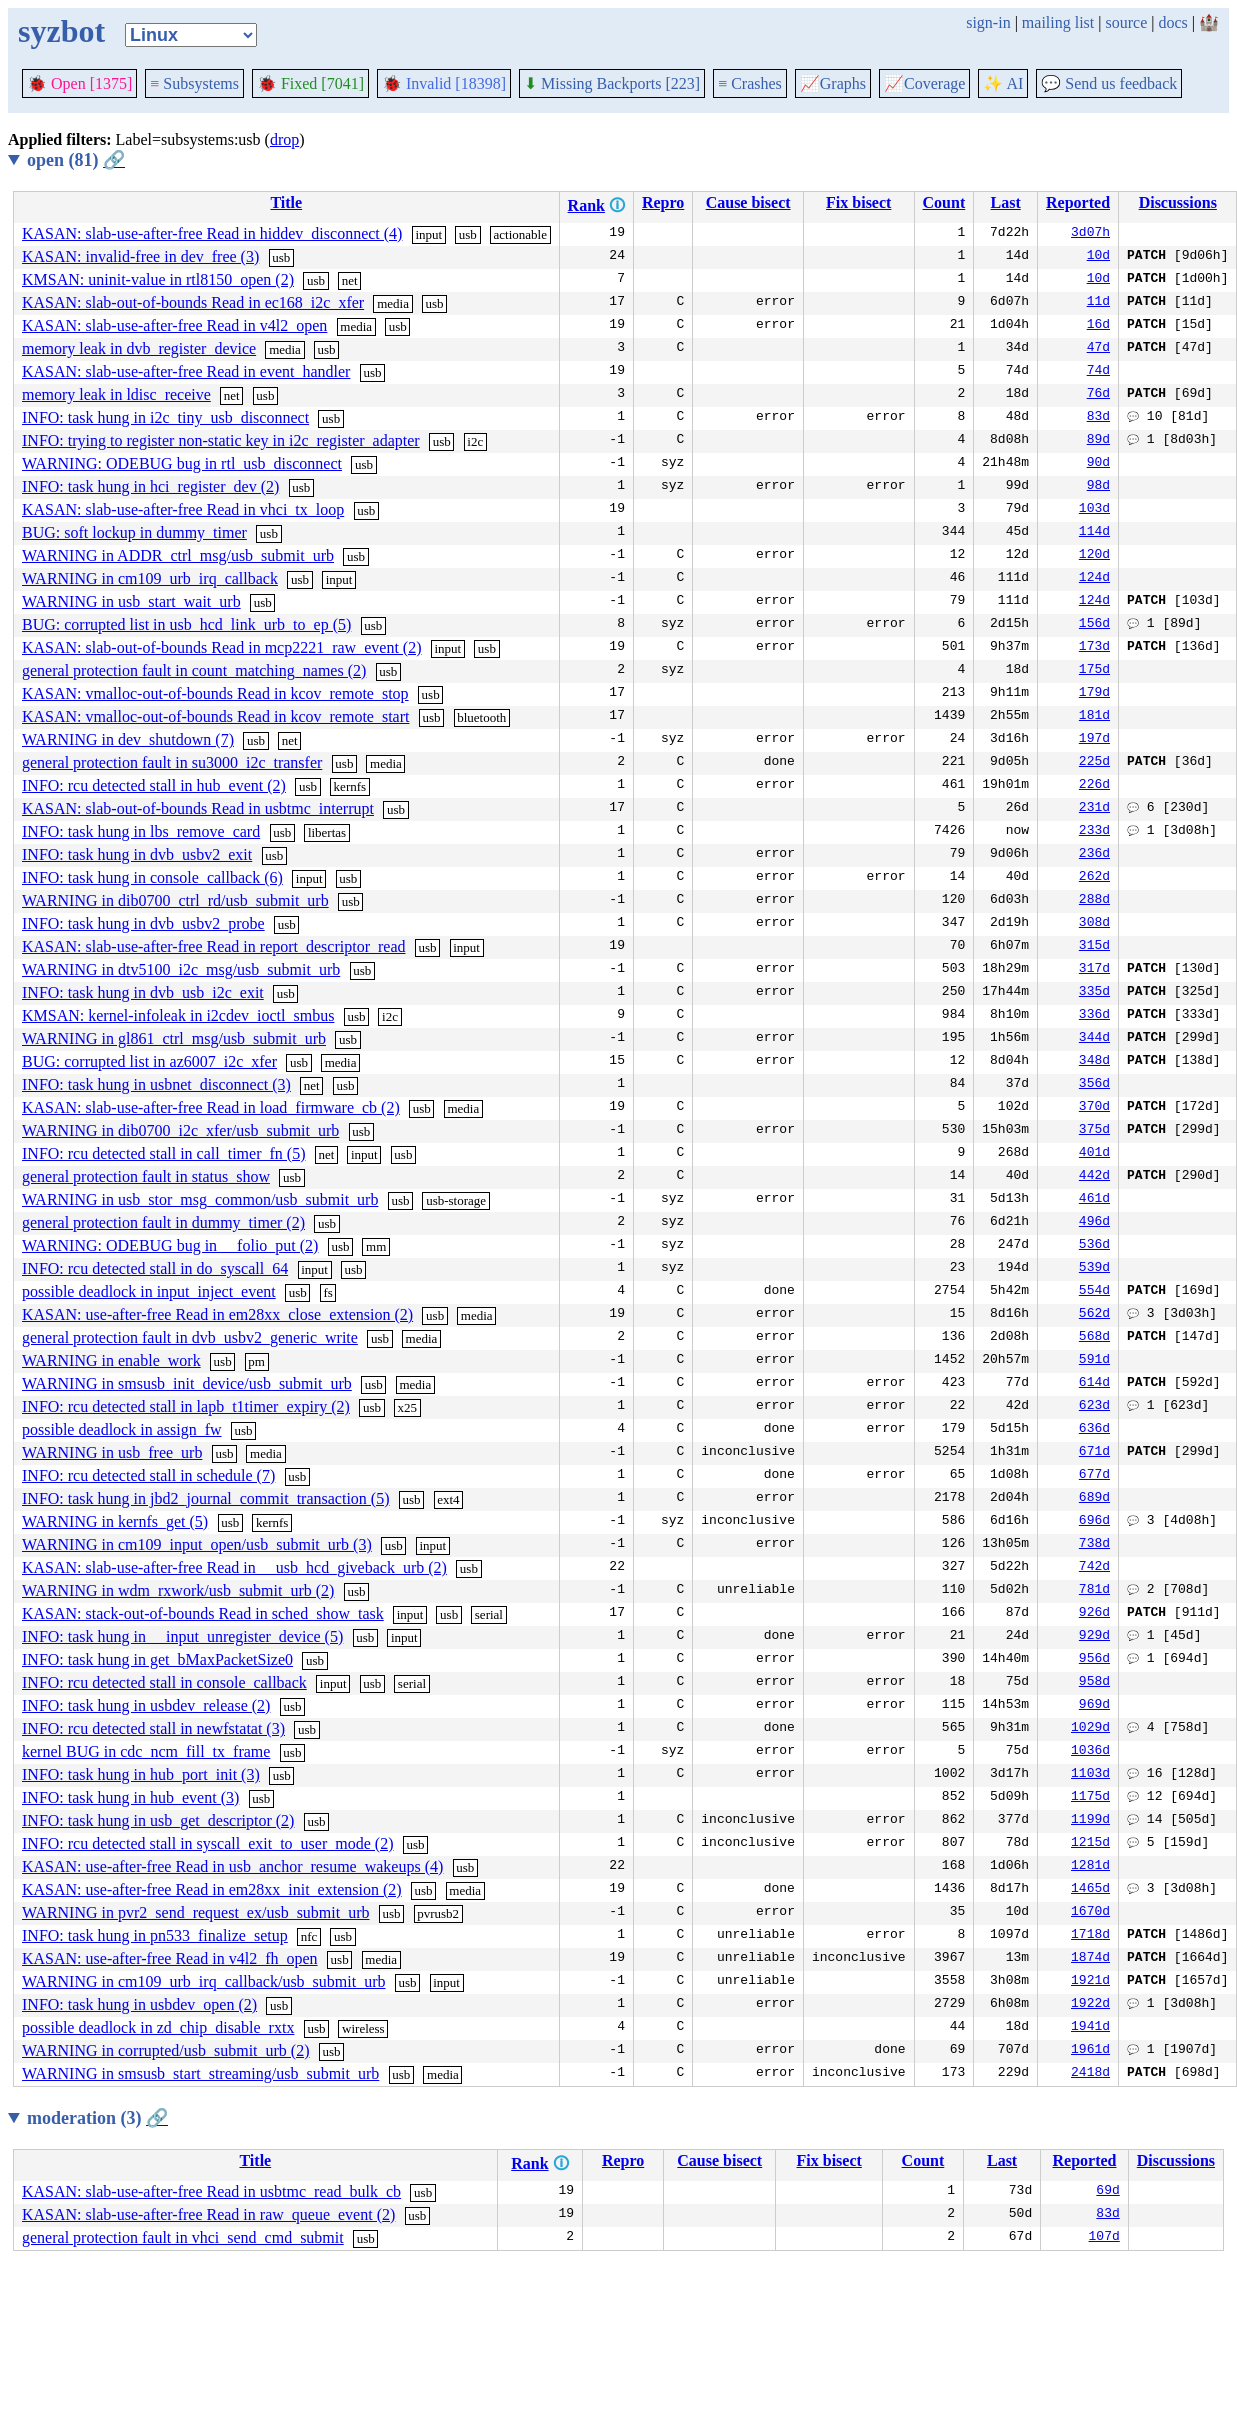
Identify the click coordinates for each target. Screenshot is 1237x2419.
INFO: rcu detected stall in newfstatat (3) (153, 1728)
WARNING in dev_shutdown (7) (128, 739)
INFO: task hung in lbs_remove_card (141, 831)
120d (1094, 556)
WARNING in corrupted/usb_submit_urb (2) (166, 2050)
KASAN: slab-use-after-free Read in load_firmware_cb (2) (211, 1107)
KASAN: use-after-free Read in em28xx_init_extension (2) (212, 1889)
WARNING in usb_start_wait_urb (131, 601)
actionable (520, 234)
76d (1098, 395)
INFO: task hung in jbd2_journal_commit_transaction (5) (206, 1498)
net (350, 280)
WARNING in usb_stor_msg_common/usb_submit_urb (200, 1199)
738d (1094, 1545)
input (428, 234)
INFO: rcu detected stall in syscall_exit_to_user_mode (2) (207, 1843)
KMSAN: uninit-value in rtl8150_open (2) (158, 279)
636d (1094, 1430)
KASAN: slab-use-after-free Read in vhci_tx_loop (183, 509)
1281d (1090, 1867)
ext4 (448, 1499)
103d (1094, 510)
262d (1094, 878)
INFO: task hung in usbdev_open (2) (139, 2004)
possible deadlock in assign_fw (122, 1429)
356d (1094, 1085)
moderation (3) (97, 2118)
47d (1098, 349)
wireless (363, 2028)
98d (1098, 487)
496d (1094, 1223)
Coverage (924, 83)
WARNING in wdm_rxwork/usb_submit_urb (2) (178, 1590)
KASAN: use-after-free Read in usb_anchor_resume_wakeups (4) (232, 1866)
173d (1094, 648)
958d (1094, 1683)
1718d (1090, 1936)
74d (1098, 372)
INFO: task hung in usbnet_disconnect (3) (156, 1084)
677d (1094, 1476)
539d (1094, 1269)
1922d (1090, 2005)
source (1127, 22)
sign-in (988, 22)
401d (1094, 1154)
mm (376, 1246)
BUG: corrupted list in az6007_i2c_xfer (149, 1061)
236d (1094, 855)
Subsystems (194, 83)
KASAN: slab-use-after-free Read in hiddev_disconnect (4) (212, 233)
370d (1094, 1108)
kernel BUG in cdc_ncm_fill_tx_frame (146, 1751)
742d (1094, 1568)
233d (1094, 832)
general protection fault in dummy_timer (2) (163, 1222)
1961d (1090, 2051)
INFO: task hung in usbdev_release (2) (146, 1705)
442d (1094, 1177)
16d (1098, 326)
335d (1094, 993)
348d (1094, 1062)
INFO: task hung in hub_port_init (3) (141, 1774)
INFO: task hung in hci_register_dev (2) (150, 486)
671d (1094, 1453)
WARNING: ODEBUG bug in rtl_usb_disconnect (182, 463)
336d (1094, 1016)
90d (1098, 464)
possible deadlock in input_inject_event (149, 1291)
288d (1094, 901)
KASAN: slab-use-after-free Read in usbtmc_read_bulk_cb (211, 2191)
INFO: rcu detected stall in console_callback (164, 1682)
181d (1094, 717)
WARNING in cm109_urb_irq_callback (150, 578)
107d (1104, 2238)
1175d (1090, 1798)
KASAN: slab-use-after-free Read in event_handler (186, 371)
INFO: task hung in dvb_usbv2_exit (137, 854)
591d (1094, 1361)
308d (1094, 924)
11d (1098, 303)
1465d (1090, 1890)
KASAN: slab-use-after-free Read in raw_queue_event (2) (208, 2214)
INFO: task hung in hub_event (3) (130, 1797)
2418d (1090, 2074)
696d (1094, 1522)
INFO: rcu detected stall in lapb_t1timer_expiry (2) (186, 1406)
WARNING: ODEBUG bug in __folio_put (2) (170, 1245)
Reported (1078, 202)
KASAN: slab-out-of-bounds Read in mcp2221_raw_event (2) (221, 647)
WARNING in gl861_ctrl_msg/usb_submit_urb (174, 1038)
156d (1094, 625)
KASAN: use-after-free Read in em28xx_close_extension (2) (217, 1314)
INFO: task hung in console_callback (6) (152, 877)
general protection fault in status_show (146, 1176)
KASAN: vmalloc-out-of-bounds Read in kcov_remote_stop (215, 693)
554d (1094, 1292)
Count (944, 202)
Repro (663, 202)
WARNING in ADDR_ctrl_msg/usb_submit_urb (178, 555)
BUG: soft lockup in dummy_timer (134, 532)
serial (489, 1614)
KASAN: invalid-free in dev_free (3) (140, 256)
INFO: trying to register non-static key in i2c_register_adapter (221, 440)
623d (1094, 1407)
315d (1094, 947)
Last (1006, 202)
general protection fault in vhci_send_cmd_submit (183, 2237)
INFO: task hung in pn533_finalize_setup (155, 1935)
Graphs (833, 83)
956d (1094, 1660)
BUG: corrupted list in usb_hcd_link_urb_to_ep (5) (186, 624)
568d (1094, 1338)
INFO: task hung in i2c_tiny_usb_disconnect (165, 417)
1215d (1090, 1844)
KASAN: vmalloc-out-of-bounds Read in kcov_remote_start (215, 716)
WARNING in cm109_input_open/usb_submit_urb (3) (197, 1544)
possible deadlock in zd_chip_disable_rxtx (158, 2027)
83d (1098, 418)
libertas (327, 832)
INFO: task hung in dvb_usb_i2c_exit (143, 992)
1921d (1090, 1982)
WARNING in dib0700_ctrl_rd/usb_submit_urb (175, 900)
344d (1094, 1039)
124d (1094, 579)
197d (1094, 740)
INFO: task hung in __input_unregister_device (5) (182, 1636)
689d (1094, 1499)
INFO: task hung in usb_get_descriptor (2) (158, 1820)
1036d (1090, 1752)
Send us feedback (1109, 83)
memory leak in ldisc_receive (116, 394)
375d (1094, 1131)
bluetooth (481, 717)
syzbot (61, 31)
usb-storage (456, 1200)
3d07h (1090, 234)
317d (1094, 970)
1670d (1090, 1913)
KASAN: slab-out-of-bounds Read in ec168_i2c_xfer (193, 302)
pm (256, 1361)
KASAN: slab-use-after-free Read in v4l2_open (174, 325)
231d (1094, 809)
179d (1094, 694)
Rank (586, 205)
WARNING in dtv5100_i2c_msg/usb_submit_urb (181, 969)
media (393, 303)
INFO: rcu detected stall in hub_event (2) (154, 785)
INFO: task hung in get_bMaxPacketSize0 (157, 1659)
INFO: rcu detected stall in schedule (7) (148, 1475)
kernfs (350, 786)
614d (1094, 1384)
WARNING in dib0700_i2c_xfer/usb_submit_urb (180, 1130)
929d (1094, 1637)
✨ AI (1003, 83)
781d (1094, 1591)
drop (284, 139)
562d (1094, 1315)
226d (1094, 786)
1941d (1090, 2028)
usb (468, 234)
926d (1094, 1614)
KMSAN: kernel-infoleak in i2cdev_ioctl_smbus (178, 1015)
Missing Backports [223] (612, 83)
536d (1094, 1246)
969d (1094, 1706)
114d (1094, 533)
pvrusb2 (438, 1913)
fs (327, 1292)
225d (1094, 763)
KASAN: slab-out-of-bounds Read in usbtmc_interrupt (198, 808)
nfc (309, 1936)
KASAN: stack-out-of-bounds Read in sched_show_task (203, 1613)
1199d (1090, 1821)
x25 (408, 1407)
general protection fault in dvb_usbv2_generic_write (190, 1337)
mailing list (1058, 22)
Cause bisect (748, 202)
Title (286, 202)
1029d (1090, 1729)
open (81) (76, 160)
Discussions (1178, 202)
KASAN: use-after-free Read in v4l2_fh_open (170, 1958)
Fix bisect (858, 202)
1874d (1090, 1959)
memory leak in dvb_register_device (139, 348)
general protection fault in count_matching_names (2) (194, 670)
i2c (475, 441)
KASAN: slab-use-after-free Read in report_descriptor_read (214, 946)
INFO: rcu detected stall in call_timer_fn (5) (163, 1153)
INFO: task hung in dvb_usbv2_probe (143, 923)
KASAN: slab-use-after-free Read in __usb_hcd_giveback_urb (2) (234, 1567)
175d (1094, 671)
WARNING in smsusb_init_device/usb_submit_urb (187, 1383)
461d (1094, 1200)
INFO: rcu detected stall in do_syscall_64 (155, 1268)
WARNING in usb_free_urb (112, 1452)
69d (1107, 2192)
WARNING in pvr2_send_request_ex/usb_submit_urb (196, 1912)
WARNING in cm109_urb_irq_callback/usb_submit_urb (204, 1981)
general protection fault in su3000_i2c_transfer (172, 762)
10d (1098, 257)
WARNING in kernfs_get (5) (115, 1521)
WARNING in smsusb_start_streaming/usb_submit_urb (200, 2073)
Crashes (750, 83)
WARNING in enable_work (111, 1360)
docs (1172, 22)
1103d (1090, 1775)
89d (1098, 441)
